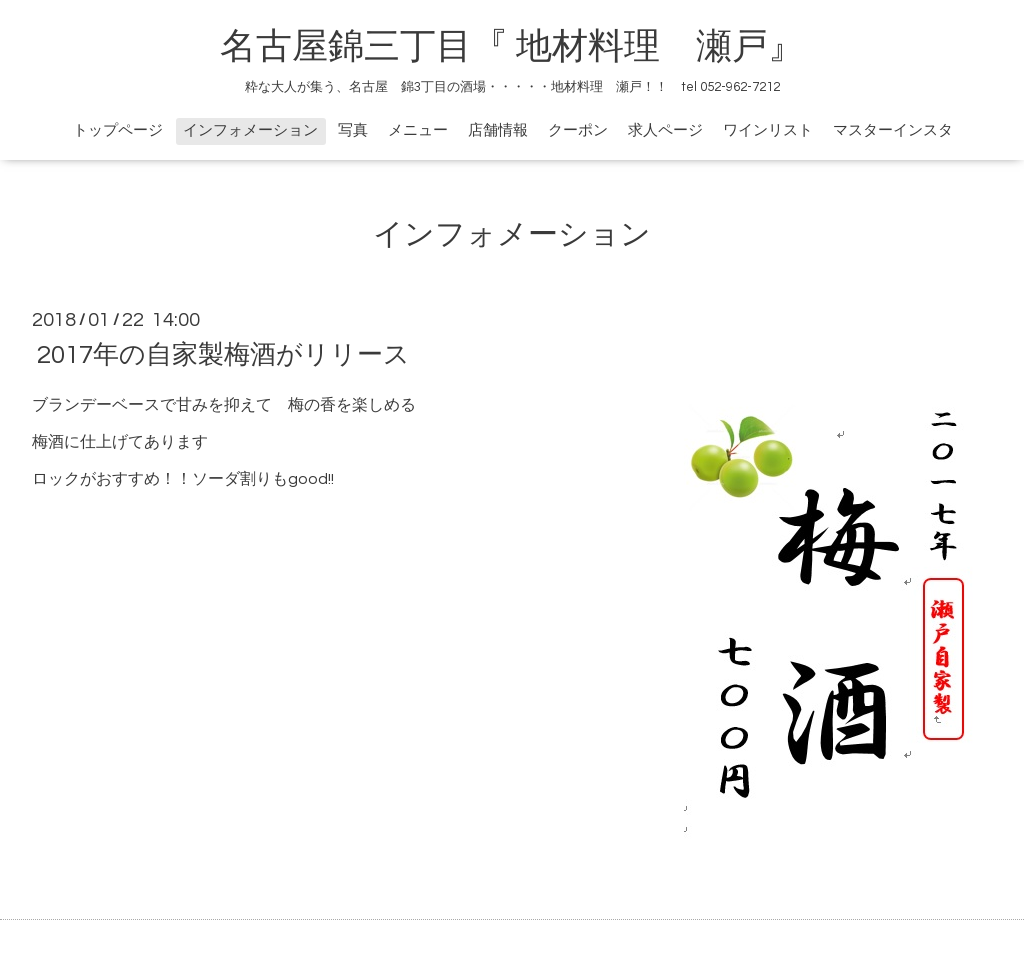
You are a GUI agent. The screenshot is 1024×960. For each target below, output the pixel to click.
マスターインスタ (893, 130)
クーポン (578, 130)
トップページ (118, 130)
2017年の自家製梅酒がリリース (223, 355)
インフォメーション (250, 130)
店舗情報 (498, 130)
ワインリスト (768, 130)
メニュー (418, 130)
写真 (353, 130)
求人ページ (665, 130)
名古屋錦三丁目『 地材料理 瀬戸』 (530, 47)
